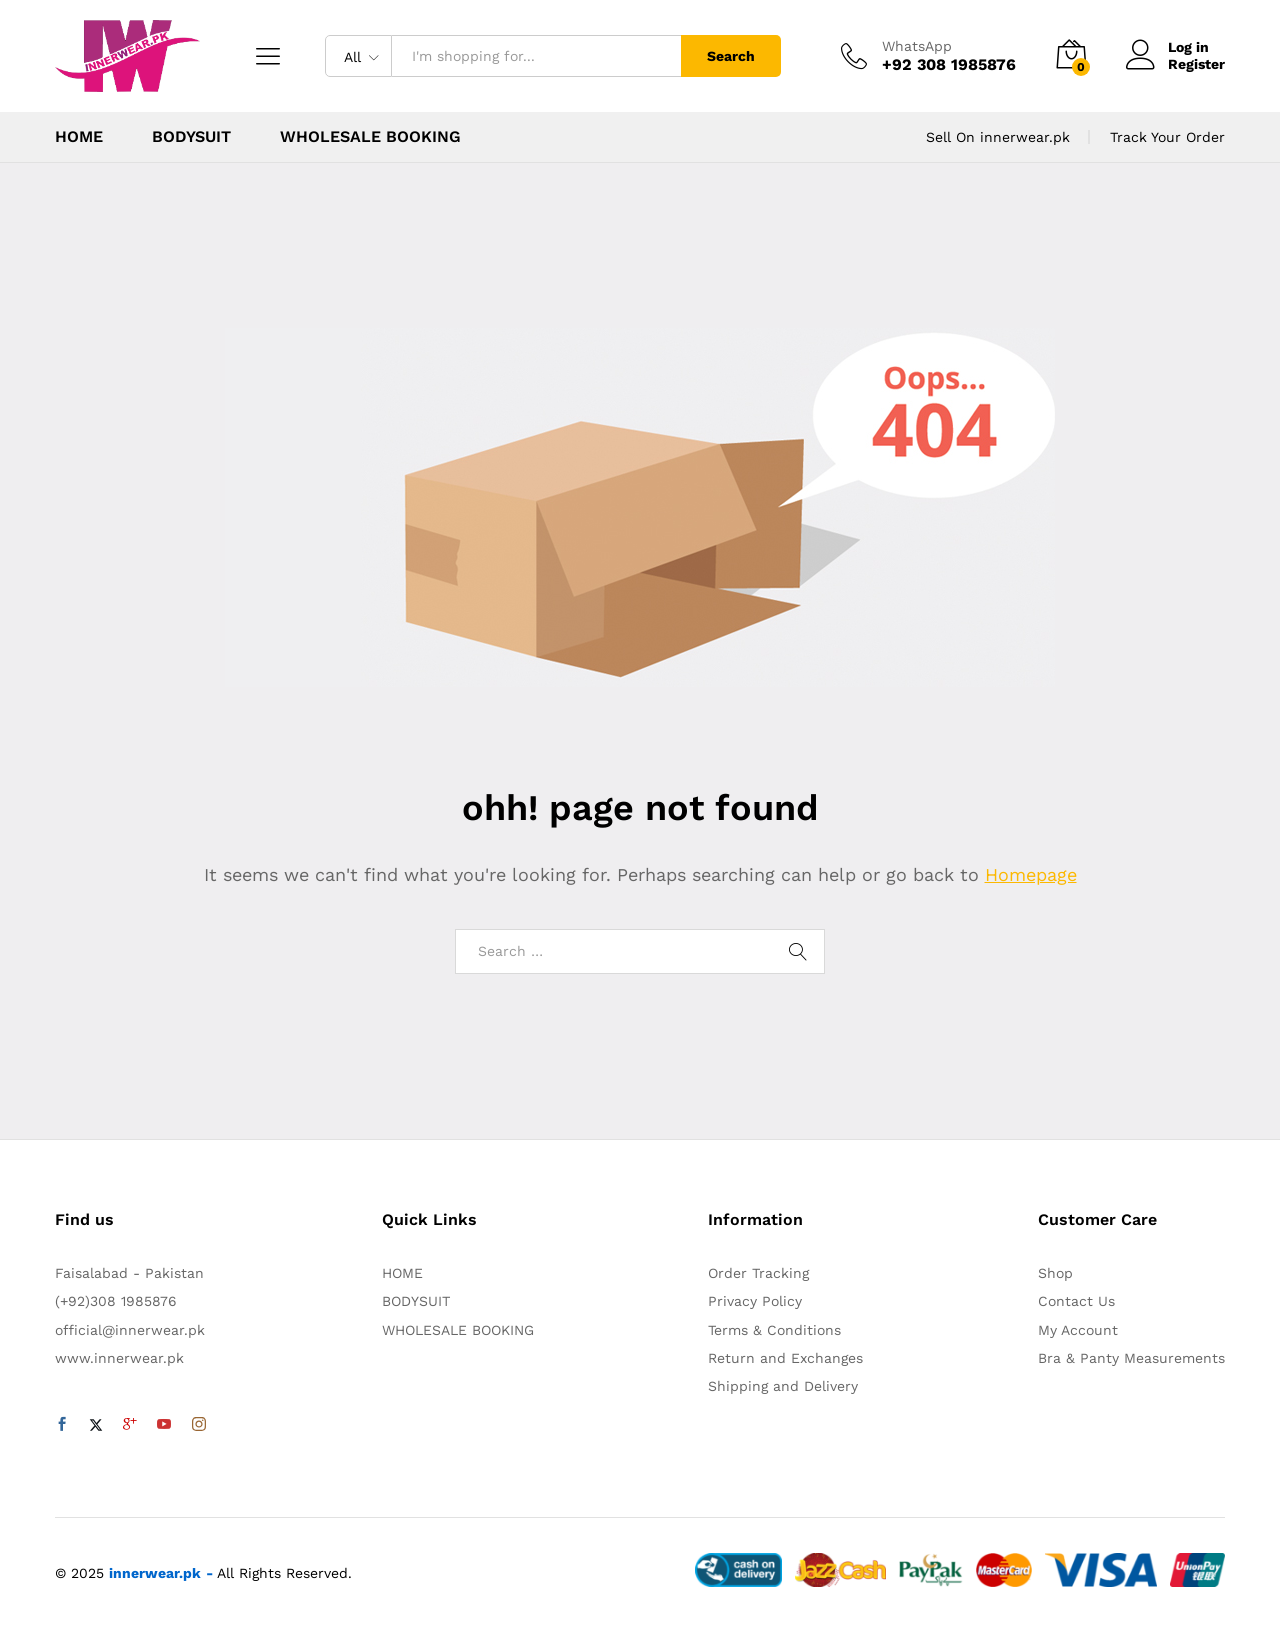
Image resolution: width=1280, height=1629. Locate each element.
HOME (79, 137)
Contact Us (1076, 1301)
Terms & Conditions (774, 1330)
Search (731, 56)
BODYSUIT (191, 137)
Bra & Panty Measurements (1131, 1358)
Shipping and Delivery (783, 1386)
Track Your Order (1167, 137)
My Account (1078, 1330)
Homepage (1031, 874)
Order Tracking (758, 1273)
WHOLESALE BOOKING (370, 137)
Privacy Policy (755, 1301)
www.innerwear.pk (119, 1358)
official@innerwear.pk (130, 1330)
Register (1196, 64)
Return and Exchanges (785, 1358)
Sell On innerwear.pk (998, 137)
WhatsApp (917, 46)
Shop (1055, 1273)
